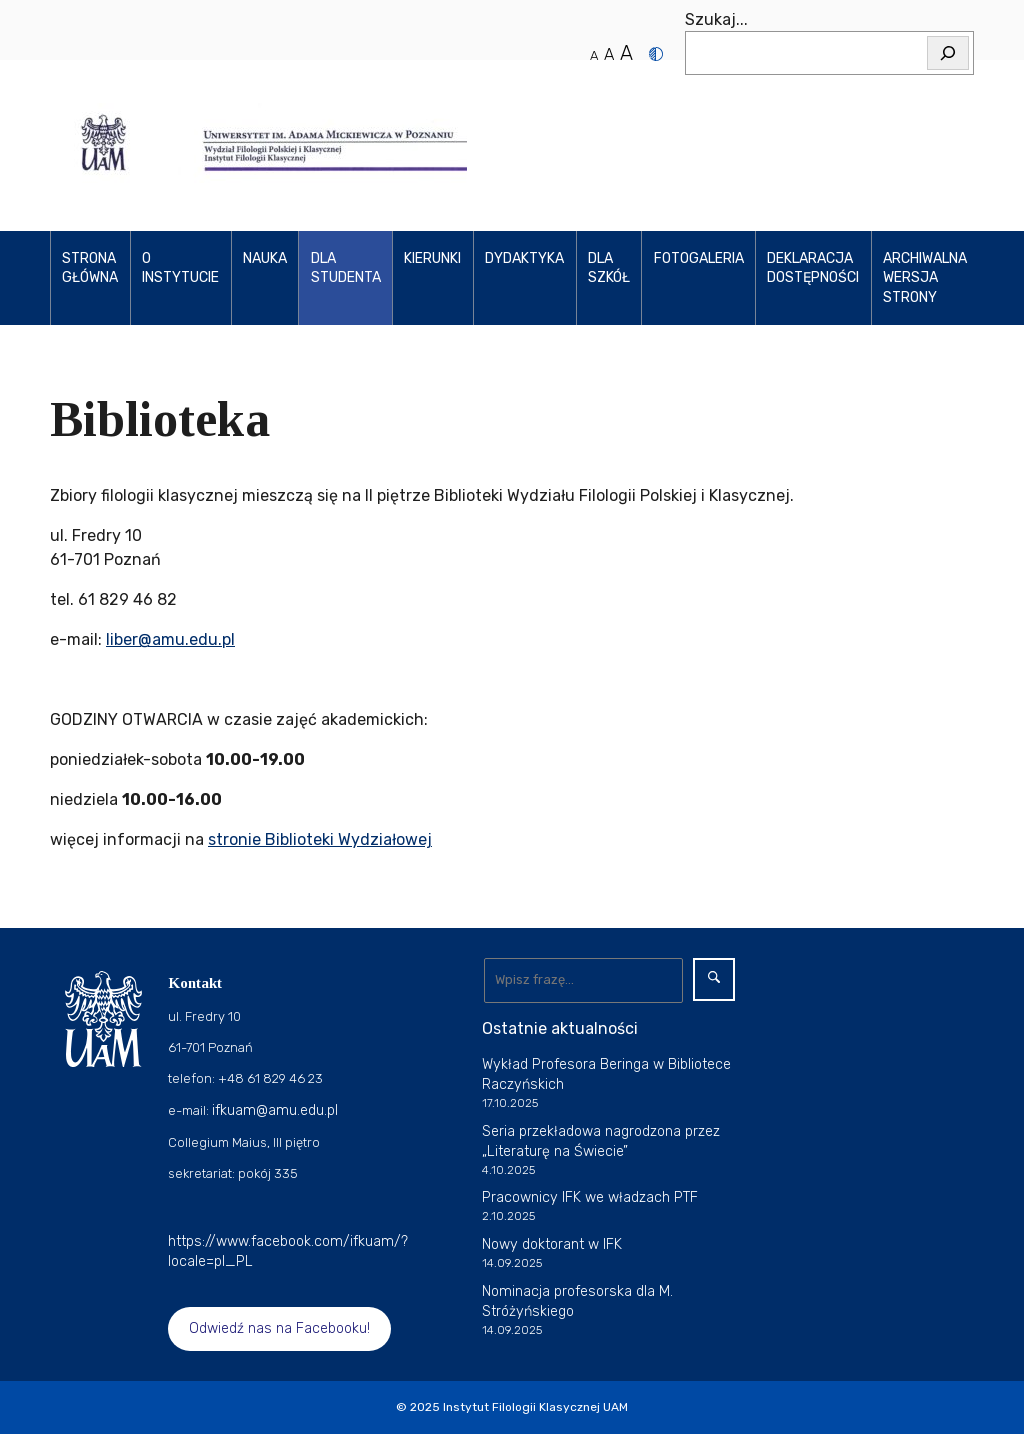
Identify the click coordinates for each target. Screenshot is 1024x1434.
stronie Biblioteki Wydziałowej (320, 839)
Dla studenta (346, 268)
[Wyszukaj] (583, 980)
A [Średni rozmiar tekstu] (609, 54)
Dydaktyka (524, 258)
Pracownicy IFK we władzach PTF (590, 1197)
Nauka (265, 258)
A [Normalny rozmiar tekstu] (594, 55)
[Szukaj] (948, 53)
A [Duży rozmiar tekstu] (626, 53)
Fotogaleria (699, 258)
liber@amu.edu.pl (170, 639)
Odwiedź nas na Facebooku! (279, 1328)
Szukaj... (716, 19)
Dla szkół (609, 268)
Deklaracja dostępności (813, 268)
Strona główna (90, 268)
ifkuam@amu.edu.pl (275, 1110)
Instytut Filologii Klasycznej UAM (535, 1407)
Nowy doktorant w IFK (552, 1244)
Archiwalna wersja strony (925, 278)
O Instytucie (180, 268)
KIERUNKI (432, 258)
